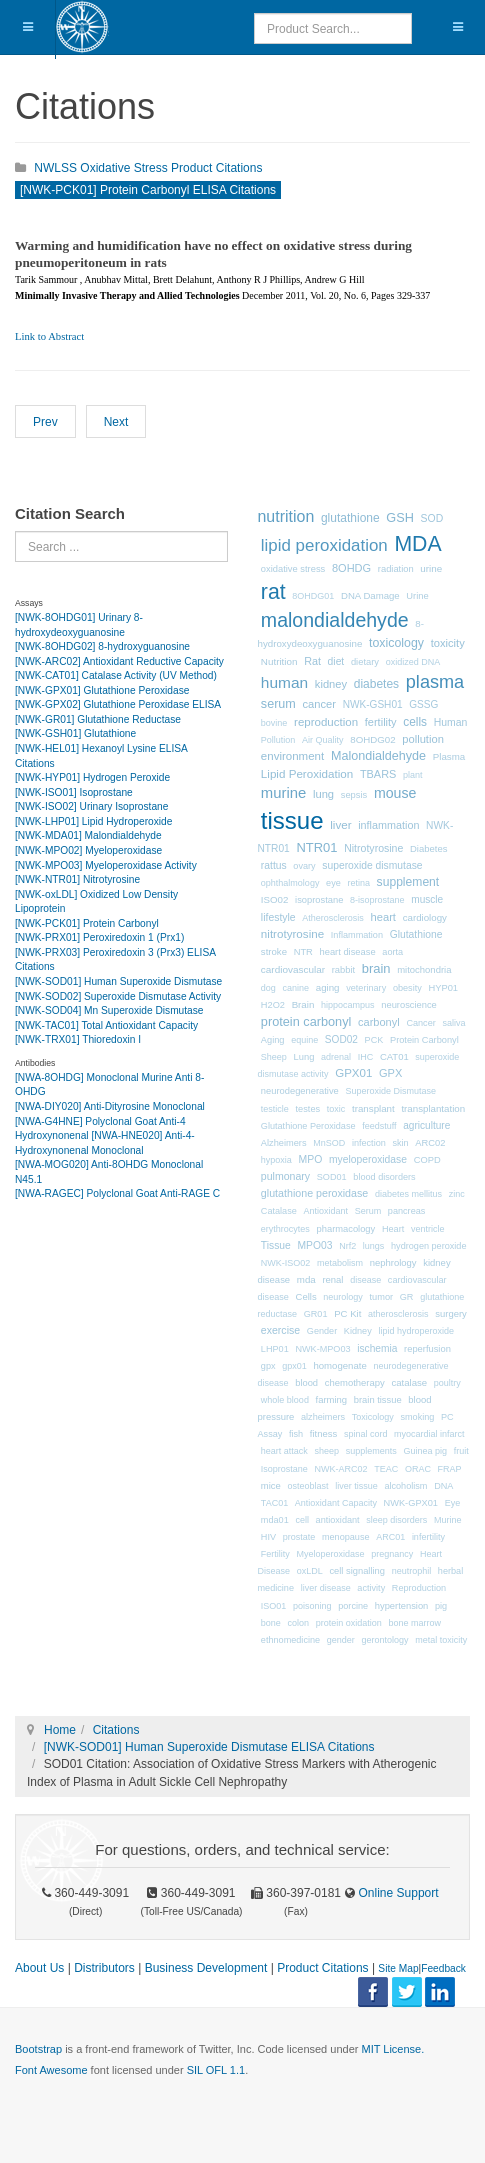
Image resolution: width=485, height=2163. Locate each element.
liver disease (326, 1588)
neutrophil (412, 1571)
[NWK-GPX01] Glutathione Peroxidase (102, 690)
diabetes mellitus (408, 1194)
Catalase (279, 1211)
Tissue (276, 1245)
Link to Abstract (49, 336)
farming (332, 1399)
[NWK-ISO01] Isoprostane (74, 792)
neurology (343, 1297)
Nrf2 (347, 1246)
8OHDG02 (372, 739)
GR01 (316, 1314)
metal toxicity (441, 1640)
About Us (39, 1968)
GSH (400, 517)
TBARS (378, 774)
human (284, 682)
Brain (303, 1004)
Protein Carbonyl (424, 1040)
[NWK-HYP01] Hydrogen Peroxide (92, 777)
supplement (408, 882)
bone (271, 1623)
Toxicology (373, 1417)
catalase (409, 1382)
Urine (417, 596)
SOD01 (332, 1177)
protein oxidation (349, 1623)
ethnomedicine (290, 1640)
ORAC (418, 1469)
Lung (304, 1057)
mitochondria (424, 969)
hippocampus (348, 1005)
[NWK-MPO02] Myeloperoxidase (88, 850)
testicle (275, 1109)
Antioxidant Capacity (336, 1503)
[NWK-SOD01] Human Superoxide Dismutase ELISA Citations (209, 1747)
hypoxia (276, 1160)
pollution (423, 739)
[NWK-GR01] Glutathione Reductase (98, 719)
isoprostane (319, 900)
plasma (435, 682)
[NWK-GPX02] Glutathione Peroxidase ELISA (118, 704)
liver (340, 824)
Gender (322, 1331)
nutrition (286, 516)
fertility (381, 722)
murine (283, 793)
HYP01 (443, 988)
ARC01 (390, 1537)
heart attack (284, 1451)
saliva (453, 1023)
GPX (390, 1073)
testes (308, 1109)
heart (383, 917)
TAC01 (274, 1503)
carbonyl (379, 1022)
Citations (116, 1730)
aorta (392, 952)
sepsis (354, 795)
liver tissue (356, 1486)
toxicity (448, 643)
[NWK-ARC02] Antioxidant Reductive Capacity (119, 661)
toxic (336, 1109)
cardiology (425, 917)
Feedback (443, 1968)
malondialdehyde (335, 620)
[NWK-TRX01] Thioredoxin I (78, 1039)
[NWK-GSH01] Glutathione (75, 733)
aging (328, 987)
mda (306, 1279)
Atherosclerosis (333, 918)
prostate (299, 1537)
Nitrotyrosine (373, 848)
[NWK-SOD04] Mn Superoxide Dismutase (109, 1010)
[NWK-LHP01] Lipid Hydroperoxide (93, 821)
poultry (447, 1383)
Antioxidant (325, 1211)
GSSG (423, 704)
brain (376, 968)
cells (415, 722)
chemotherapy (355, 1382)
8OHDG (351, 568)
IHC (366, 1057)
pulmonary (285, 1176)
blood (306, 1383)
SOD (432, 518)
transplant (373, 1108)
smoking (417, 1417)
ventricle (428, 1229)
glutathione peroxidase (314, 1193)
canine (296, 988)
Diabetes (428, 848)
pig (441, 1606)
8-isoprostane (377, 900)
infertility (428, 1537)
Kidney (358, 1331)
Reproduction (419, 1588)
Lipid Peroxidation (307, 773)
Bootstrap (38, 2049)
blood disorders (384, 1177)
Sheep (274, 1057)
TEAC (386, 1469)
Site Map (398, 1968)
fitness (323, 1433)
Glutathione (416, 934)
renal (332, 1279)
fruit (461, 1451)
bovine (274, 723)
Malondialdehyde (378, 756)
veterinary (366, 988)
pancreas (406, 1211)
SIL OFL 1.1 (216, 2070)
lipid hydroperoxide (416, 1331)
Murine (448, 1520)
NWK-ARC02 (341, 1469)
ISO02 (275, 899)
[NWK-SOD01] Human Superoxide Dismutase (118, 981)
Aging (273, 1040)
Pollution (278, 740)
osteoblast (308, 1486)
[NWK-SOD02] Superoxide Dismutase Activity (118, 996)
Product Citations (322, 1968)
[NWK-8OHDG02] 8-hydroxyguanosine (102, 646)
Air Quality (323, 740)
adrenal (336, 1057)
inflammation (388, 825)
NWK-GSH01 (373, 704)
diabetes (376, 684)
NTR (303, 952)
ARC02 (430, 1143)
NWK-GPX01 (411, 1503)
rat (273, 592)
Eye (453, 1503)
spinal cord (366, 1434)
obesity (407, 988)
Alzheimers (284, 1143)
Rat (312, 661)
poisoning (312, 1606)
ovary (304, 866)
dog (268, 988)
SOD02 (341, 1039)
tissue (292, 820)
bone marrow (414, 1623)
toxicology (396, 643)
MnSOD (329, 1143)
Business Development (206, 1968)
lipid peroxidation (324, 545)
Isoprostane (284, 1469)
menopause (346, 1537)
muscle (427, 899)
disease (365, 1280)
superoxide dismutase (372, 865)
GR (407, 1297)
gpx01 (294, 1366)
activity (371, 1588)
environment (292, 756)
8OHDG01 (313, 596)
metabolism (340, 1263)
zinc (457, 1194)
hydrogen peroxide (428, 1246)
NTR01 (316, 847)
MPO (311, 1159)
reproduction (326, 722)
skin (400, 1143)
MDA (417, 544)
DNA (443, 1486)
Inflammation (357, 935)
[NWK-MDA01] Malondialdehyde (88, 835)
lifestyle (278, 917)
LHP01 (275, 1349)
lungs (374, 1246)
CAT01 (394, 1056)
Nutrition (279, 661)
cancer (320, 704)
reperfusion (427, 1349)
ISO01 (274, 1606)
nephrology (393, 1262)
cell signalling (357, 1571)
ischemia (377, 1348)
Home (60, 1730)
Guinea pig (425, 1451)
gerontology (384, 1640)
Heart (393, 1229)
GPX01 (353, 1073)
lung (323, 794)
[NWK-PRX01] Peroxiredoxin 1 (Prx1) (99, 937)
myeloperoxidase (368, 1159)
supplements (371, 1451)
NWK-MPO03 (322, 1349)
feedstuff (379, 1126)
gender (341, 1640)
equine (304, 1040)
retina (358, 883)
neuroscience (409, 1005)
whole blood (285, 1400)
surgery (451, 1313)
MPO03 (315, 1245)
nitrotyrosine (292, 933)
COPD (427, 1160)
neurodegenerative (300, 1091)
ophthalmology (290, 883)
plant (413, 775)
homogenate (339, 1365)
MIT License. (392, 2049)
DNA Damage (370, 595)
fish (296, 1434)
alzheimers (323, 1417)
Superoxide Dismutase (390, 1091)
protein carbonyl (306, 1021)
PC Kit (347, 1313)
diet (336, 661)
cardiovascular (293, 969)
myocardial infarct (429, 1434)
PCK (374, 1040)
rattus (274, 865)
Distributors (104, 1968)
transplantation (433, 1108)
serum (278, 704)
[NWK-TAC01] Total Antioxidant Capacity (106, 1025)
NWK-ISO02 (286, 1263)
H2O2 (273, 1005)
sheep (327, 1451)
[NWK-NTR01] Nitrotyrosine (77, 879)
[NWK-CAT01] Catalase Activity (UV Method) (116, 675)
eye (333, 883)
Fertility (275, 1554)
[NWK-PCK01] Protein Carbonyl (87, 923)
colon (299, 1623)
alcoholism (405, 1486)
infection (369, 1143)
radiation (396, 569)
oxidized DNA (413, 662)
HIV (268, 1537)
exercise (280, 1330)
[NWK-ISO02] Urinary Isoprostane (91, 806)
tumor (382, 1297)
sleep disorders (396, 1520)
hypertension (402, 1606)
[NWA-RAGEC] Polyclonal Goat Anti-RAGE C (117, 1193)
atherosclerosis (398, 1314)
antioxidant (338, 1520)
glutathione (350, 518)
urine (431, 568)
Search (15, 531)
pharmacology (346, 1229)
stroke (274, 951)
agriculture (426, 1125)
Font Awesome (51, 2070)
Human (451, 722)
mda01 (275, 1520)
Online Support (396, 1893)
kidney (331, 684)
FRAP (450, 1469)
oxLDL (310, 1571)
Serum (368, 1211)
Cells (306, 1296)
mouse (395, 793)
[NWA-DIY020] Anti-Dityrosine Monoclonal (110, 1106)
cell (302, 1520)
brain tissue (378, 1400)
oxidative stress (293, 569)
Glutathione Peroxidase (308, 1126)
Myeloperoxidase (331, 1554)
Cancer (420, 1023)
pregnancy (392, 1554)
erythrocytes (285, 1229)
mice (271, 1485)
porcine (353, 1606)
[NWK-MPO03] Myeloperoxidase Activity (106, 865)
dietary (365, 662)
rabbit (343, 970)
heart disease (348, 952)
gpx (268, 1366)
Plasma (449, 756)
